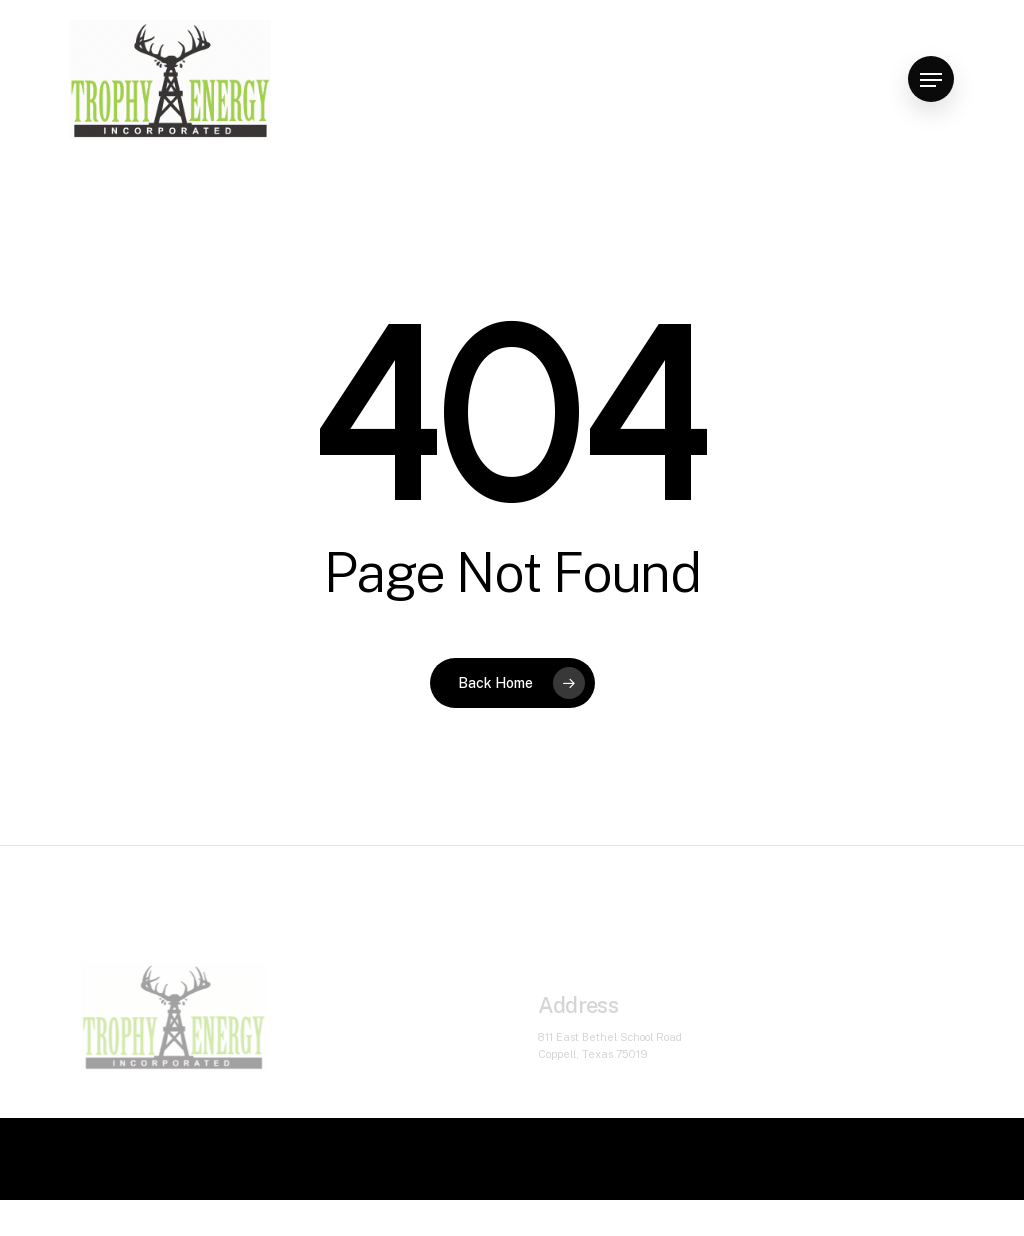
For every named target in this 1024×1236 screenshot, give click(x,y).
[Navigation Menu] (931, 80)
